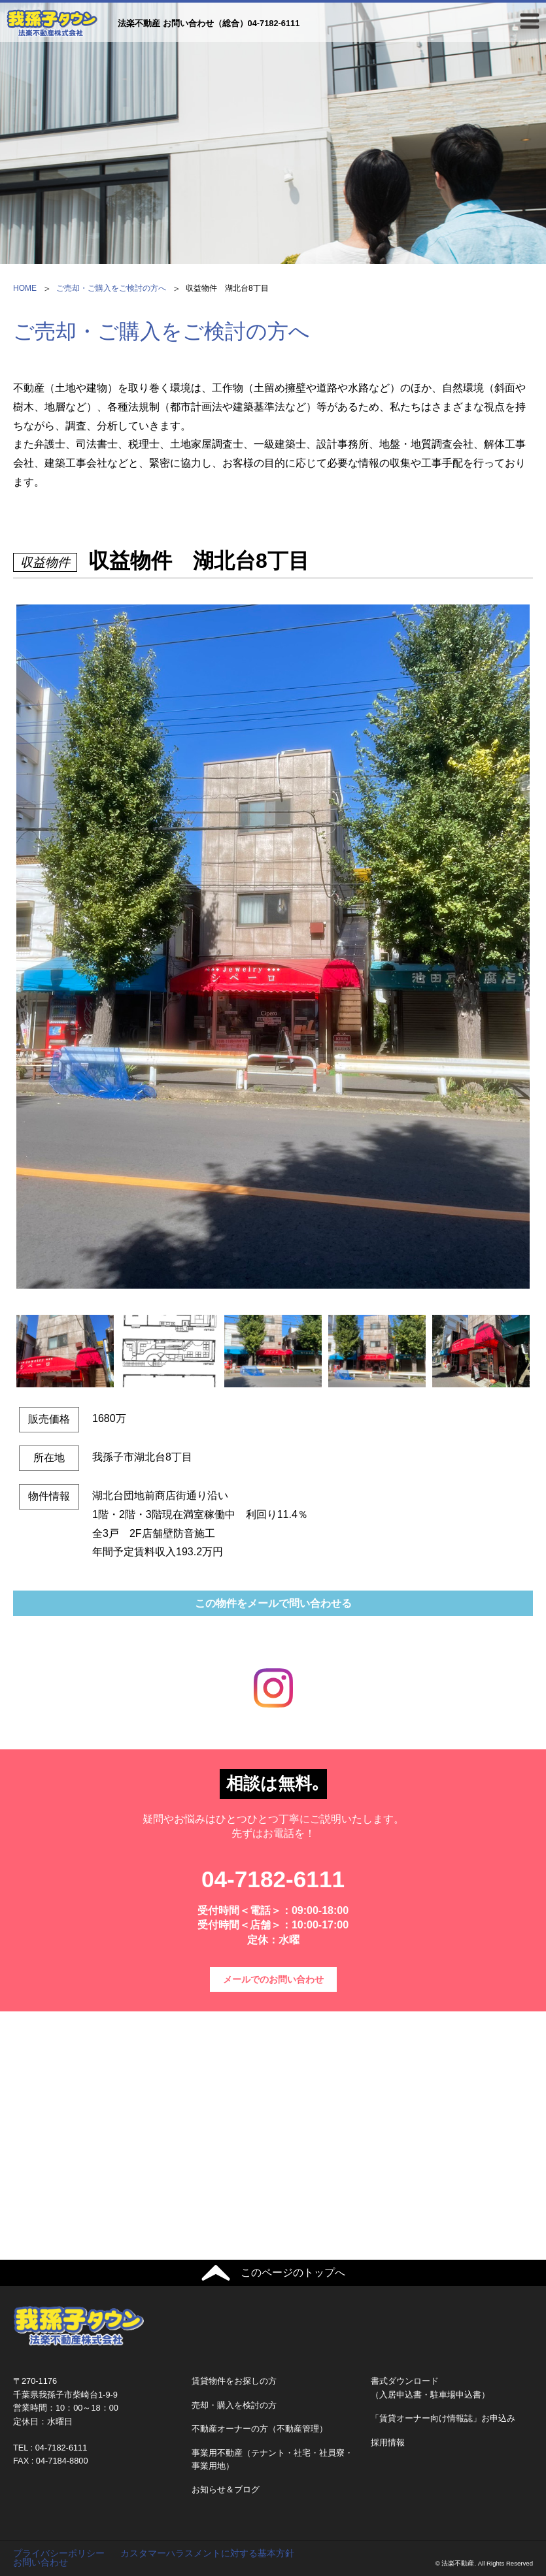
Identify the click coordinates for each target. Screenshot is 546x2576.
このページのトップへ (293, 2272)
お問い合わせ (40, 2562)
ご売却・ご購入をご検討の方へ (111, 288)
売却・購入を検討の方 (234, 2405)
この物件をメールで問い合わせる (273, 1603)
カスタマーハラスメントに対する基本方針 (207, 2553)
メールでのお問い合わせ (273, 1979)
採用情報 (388, 2442)
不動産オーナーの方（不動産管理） (260, 2429)
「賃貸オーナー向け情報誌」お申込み (443, 2418)
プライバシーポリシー (59, 2553)
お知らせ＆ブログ (226, 2489)
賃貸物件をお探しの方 (234, 2381)
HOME (25, 288)
